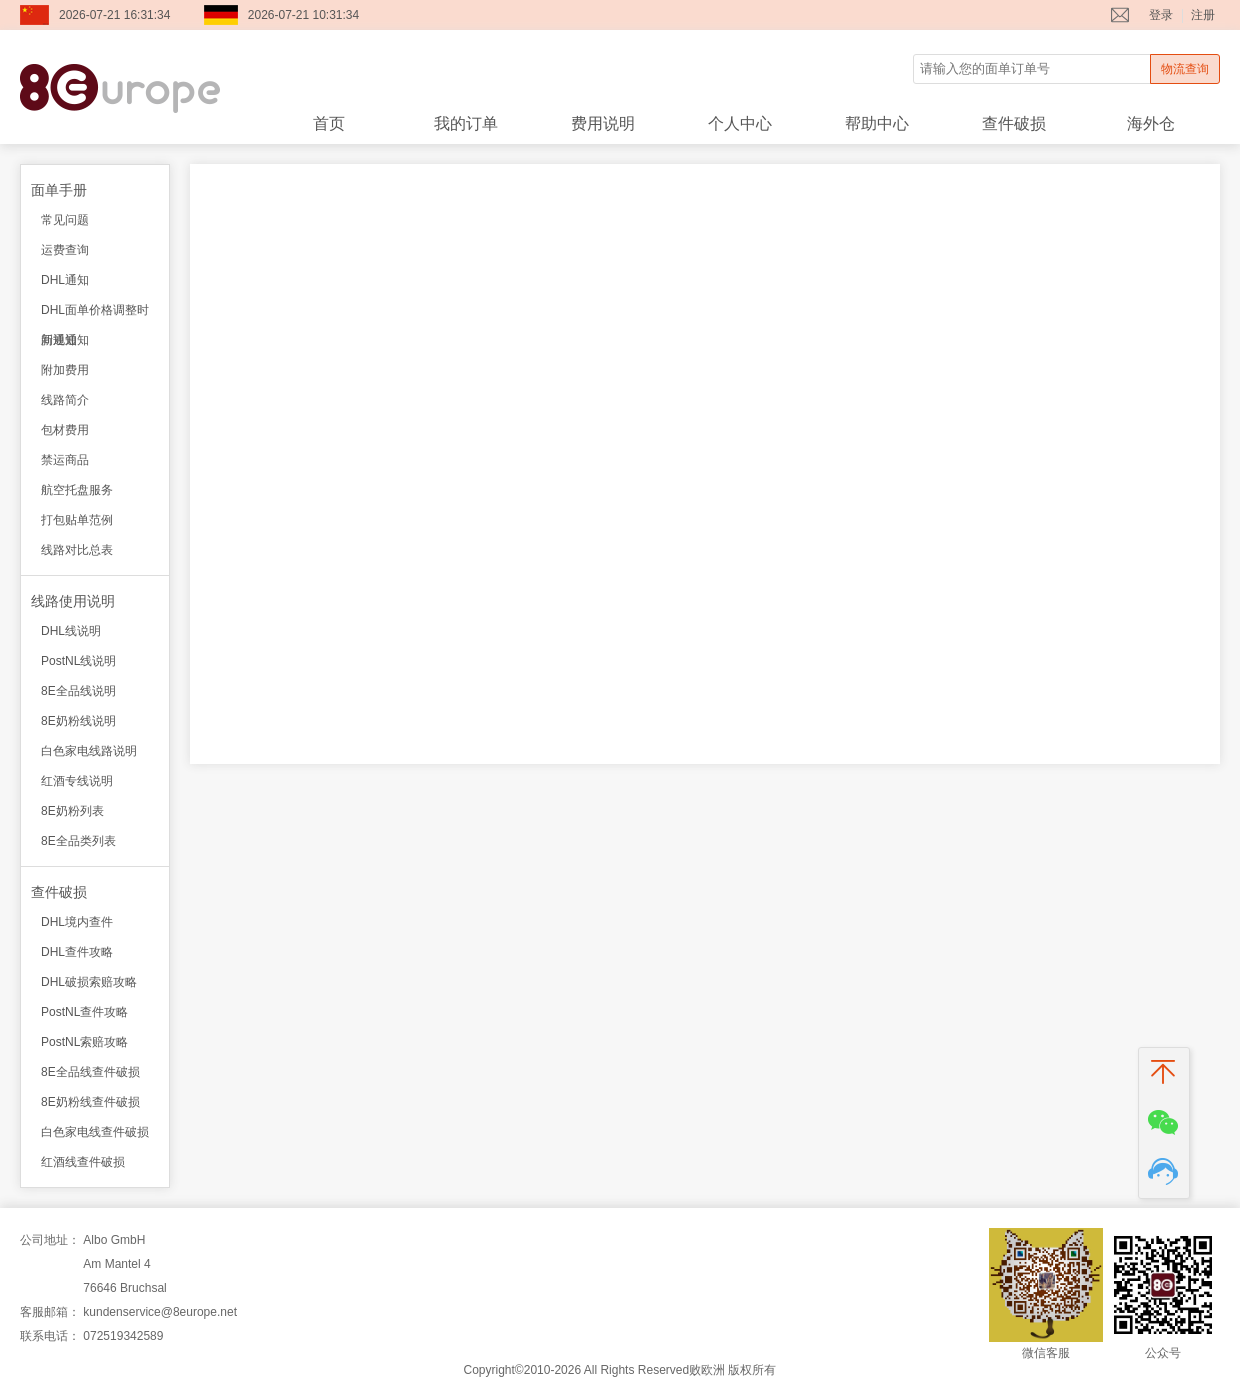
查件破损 (1014, 123)
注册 (1203, 15)
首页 (329, 123)
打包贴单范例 (77, 520)
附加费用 (65, 370)
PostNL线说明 (78, 661)
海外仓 (1151, 123)
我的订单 (466, 123)
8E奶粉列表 (72, 811)
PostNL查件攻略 (84, 1012)
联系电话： (50, 1336)
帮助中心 (877, 123)
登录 (1161, 15)
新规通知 (65, 340)
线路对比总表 (77, 550)
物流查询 (1185, 69)
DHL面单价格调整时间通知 (95, 314)
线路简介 (65, 400)
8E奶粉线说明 (78, 721)
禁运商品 (65, 460)
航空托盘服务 (77, 490)
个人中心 (740, 123)
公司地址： (50, 1240)
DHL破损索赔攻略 (89, 982)
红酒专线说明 (77, 781)
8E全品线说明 (78, 691)
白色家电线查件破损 (95, 1132)
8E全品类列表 (78, 841)
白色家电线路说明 (89, 751)
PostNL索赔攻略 (84, 1042)
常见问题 (65, 220)
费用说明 (603, 123)
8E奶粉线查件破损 (90, 1102)
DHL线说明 (71, 631)
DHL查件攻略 (77, 952)
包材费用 (65, 430)
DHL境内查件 (77, 922)
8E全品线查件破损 (90, 1072)
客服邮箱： (50, 1312)
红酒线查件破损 (83, 1162)
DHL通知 (65, 280)
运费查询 (65, 250)
